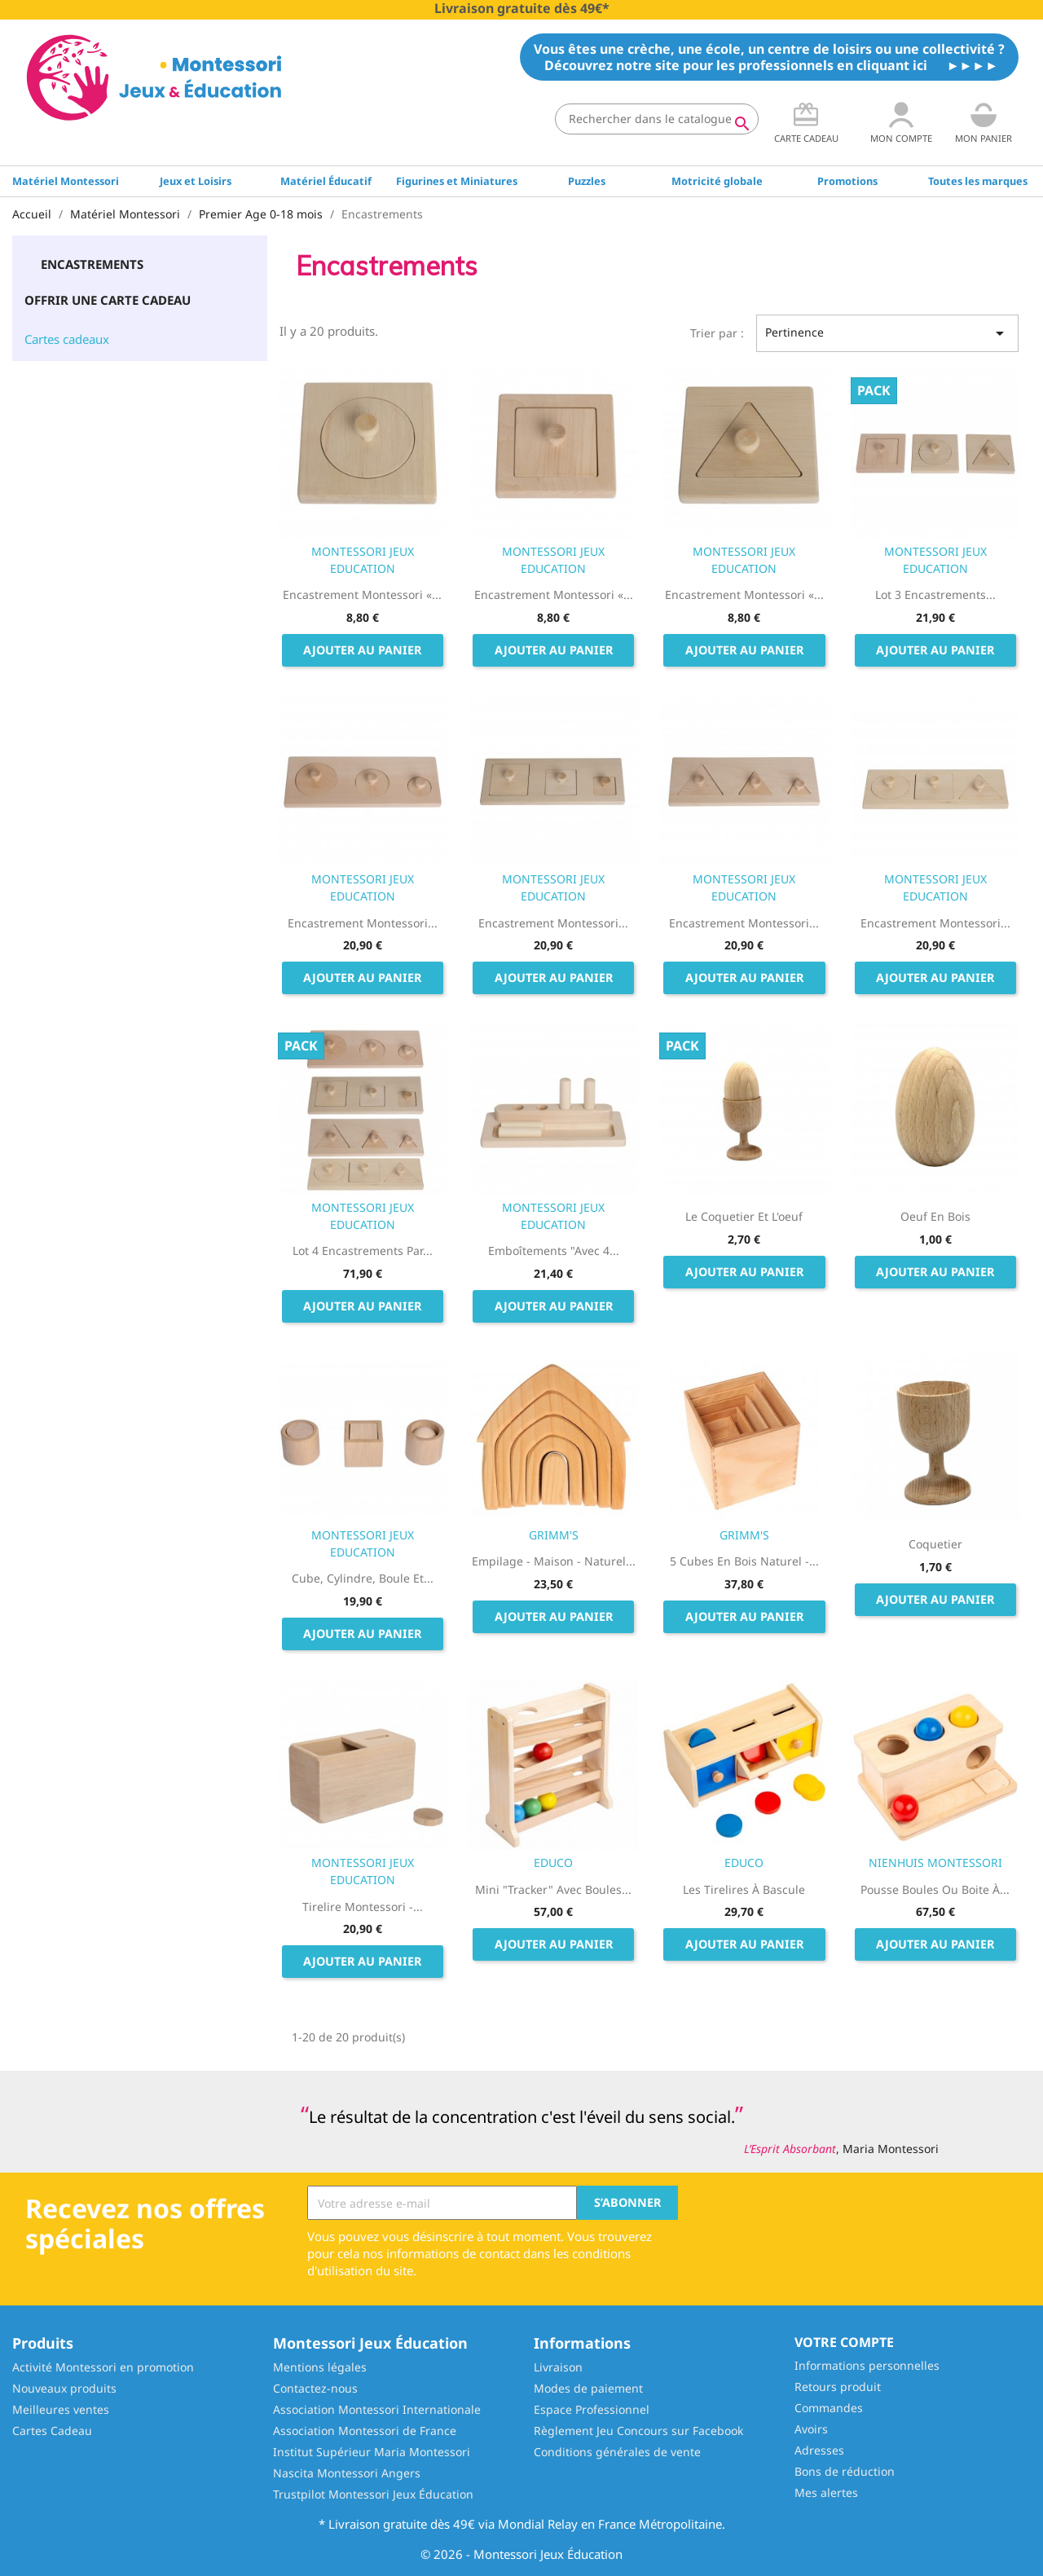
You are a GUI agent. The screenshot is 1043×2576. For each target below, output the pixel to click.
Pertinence (887, 333)
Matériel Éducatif (326, 181)
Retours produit (837, 2386)
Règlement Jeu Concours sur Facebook (638, 2430)
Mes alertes (826, 2492)
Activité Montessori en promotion (103, 2367)
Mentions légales (320, 2367)
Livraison (558, 2367)
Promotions (847, 181)
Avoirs (811, 2429)
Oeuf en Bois (935, 1216)
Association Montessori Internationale (377, 2409)
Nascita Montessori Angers (346, 2473)
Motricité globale (717, 181)
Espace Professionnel (591, 2409)
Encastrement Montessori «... (362, 594)
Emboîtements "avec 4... (553, 1250)
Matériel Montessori (65, 181)
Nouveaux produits (64, 2388)
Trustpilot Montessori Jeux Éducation (373, 2494)
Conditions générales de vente (617, 2451)
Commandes (828, 2407)
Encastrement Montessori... (363, 923)
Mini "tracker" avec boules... (553, 1889)
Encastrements (92, 264)
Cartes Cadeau (52, 2430)
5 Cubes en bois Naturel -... (744, 1561)
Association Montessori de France (364, 2430)
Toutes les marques (978, 181)
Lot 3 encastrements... (935, 594)
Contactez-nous (315, 2388)
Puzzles (586, 181)
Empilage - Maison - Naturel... (554, 1561)
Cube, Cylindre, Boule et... (362, 1578)
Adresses (819, 2450)
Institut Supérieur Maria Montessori (371, 2451)
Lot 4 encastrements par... (363, 1250)
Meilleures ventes (60, 2409)
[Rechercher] (657, 118)
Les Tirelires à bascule (744, 1889)
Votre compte (844, 2342)
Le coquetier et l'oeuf (744, 1216)
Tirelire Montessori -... (362, 1906)
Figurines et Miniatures (456, 181)
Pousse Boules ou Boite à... (935, 1889)
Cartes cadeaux (66, 339)
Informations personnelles (867, 2365)
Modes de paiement (588, 2388)
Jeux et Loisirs (195, 181)
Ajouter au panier (362, 650)
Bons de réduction (844, 2471)
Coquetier (935, 1544)
